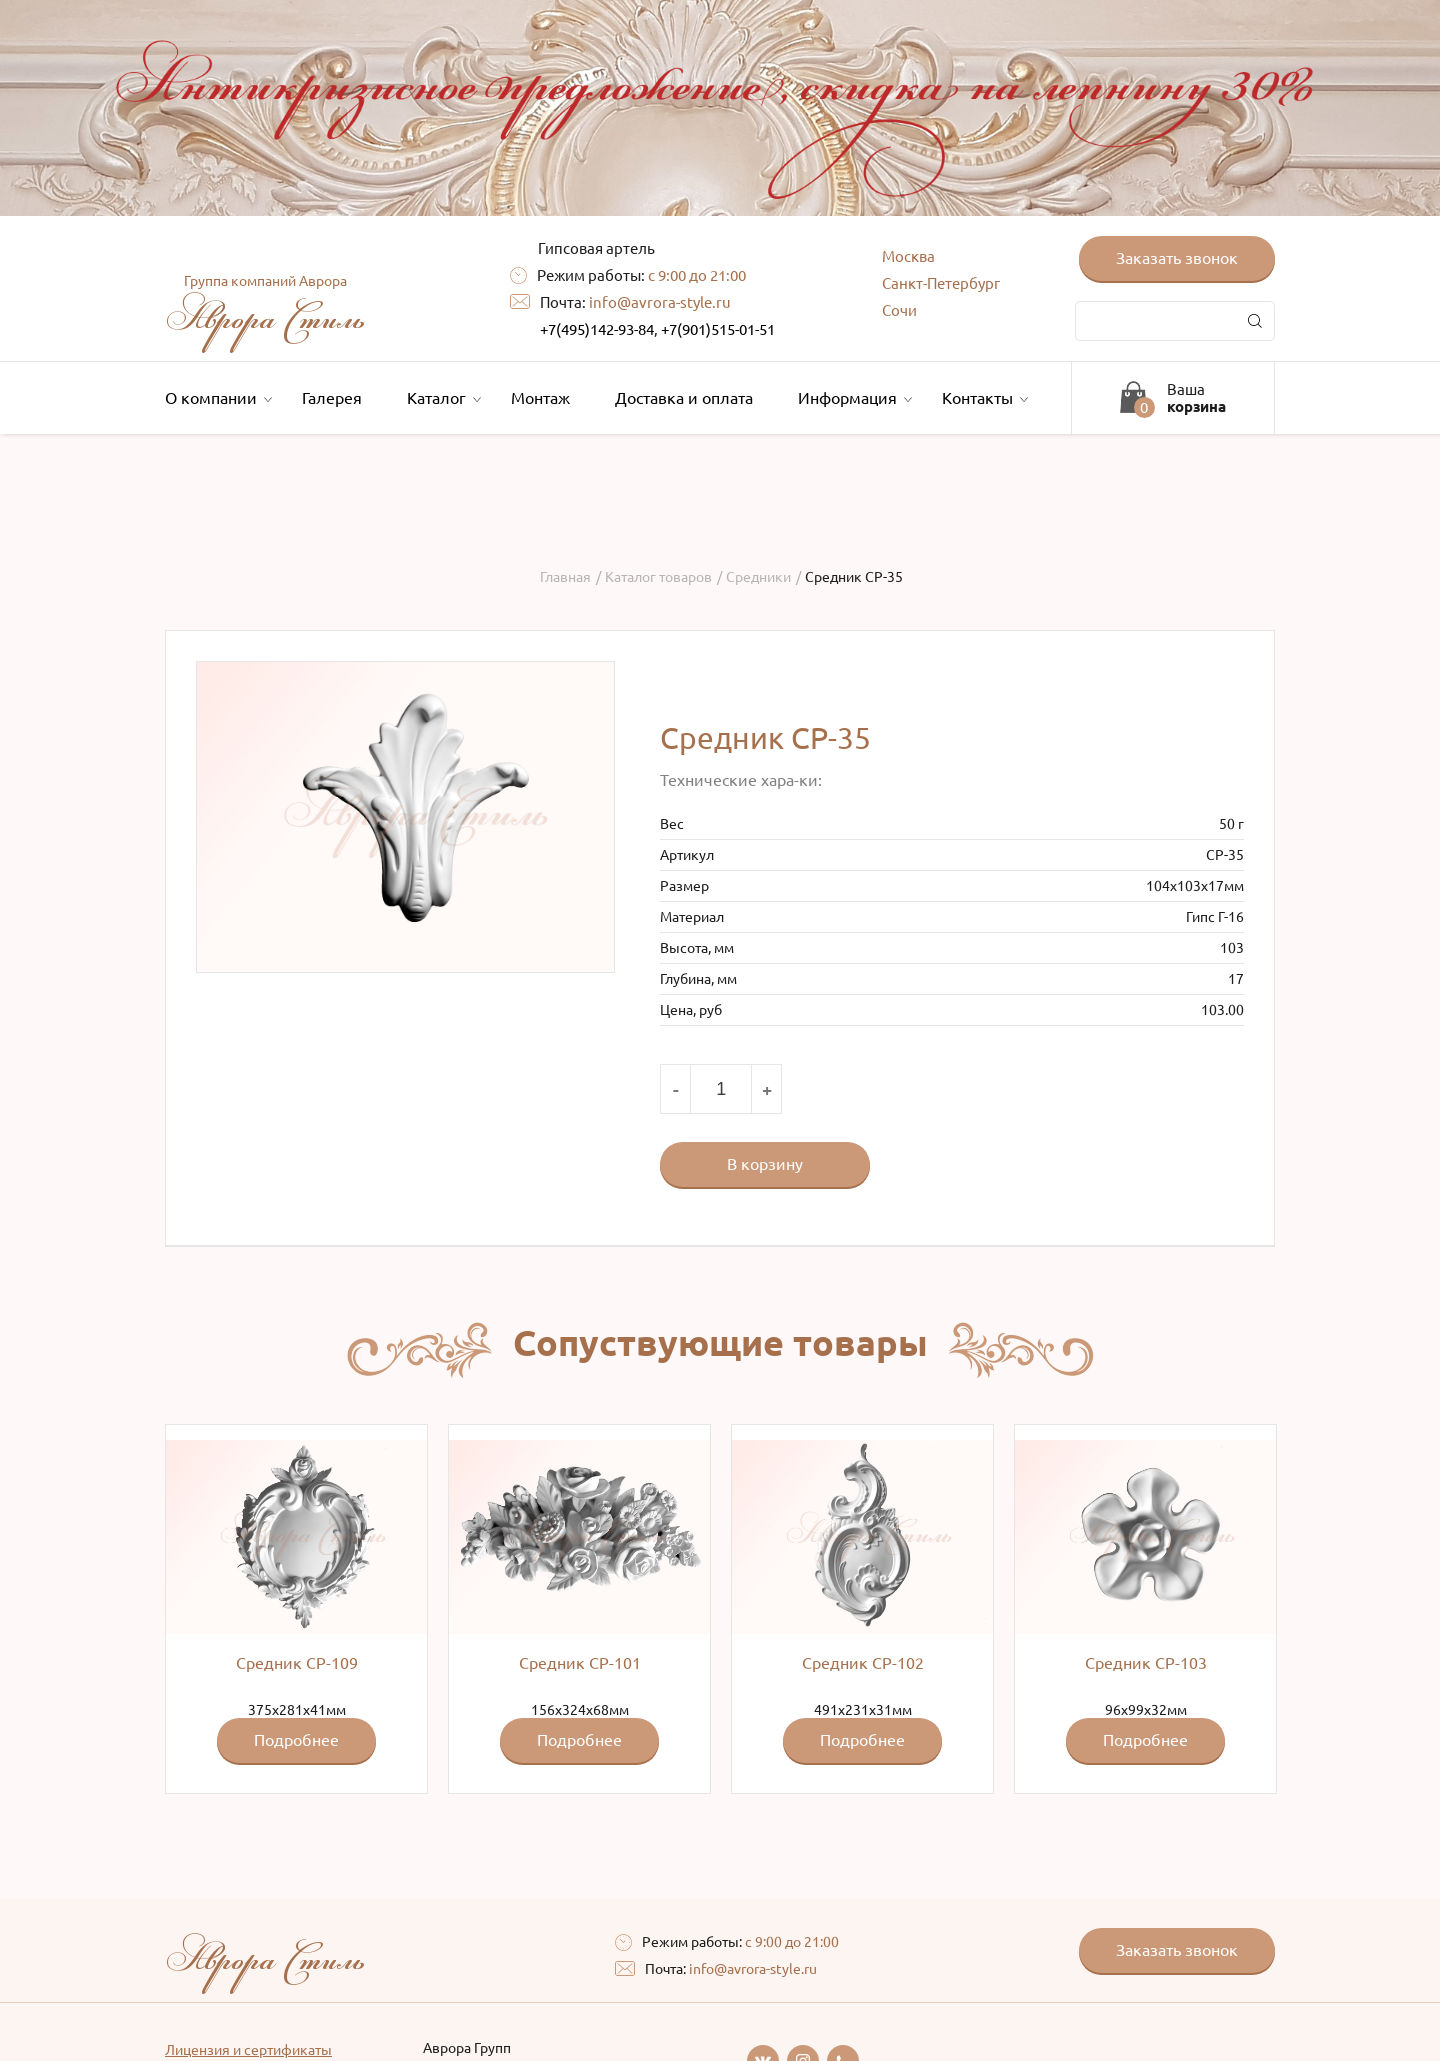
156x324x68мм (579, 1601)
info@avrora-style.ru (660, 302)
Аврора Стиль (265, 308)
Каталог (441, 398)
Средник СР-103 (1146, 1663)
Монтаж (540, 398)
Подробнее (296, 1740)
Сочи (899, 310)
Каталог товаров (658, 577)
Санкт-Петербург (941, 283)
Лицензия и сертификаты (248, 2050)
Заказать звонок (1177, 258)
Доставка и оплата (684, 398)
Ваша (1196, 398)
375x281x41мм (296, 1601)
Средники (758, 577)
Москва (908, 256)
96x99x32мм (1145, 1601)
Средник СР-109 (297, 1663)
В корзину (765, 1164)
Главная (565, 577)
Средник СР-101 (580, 1663)
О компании (216, 398)
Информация (852, 398)
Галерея (332, 398)
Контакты (982, 398)
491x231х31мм (862, 1601)
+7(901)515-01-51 (718, 329)
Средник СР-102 (863, 1663)
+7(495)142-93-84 (597, 329)
